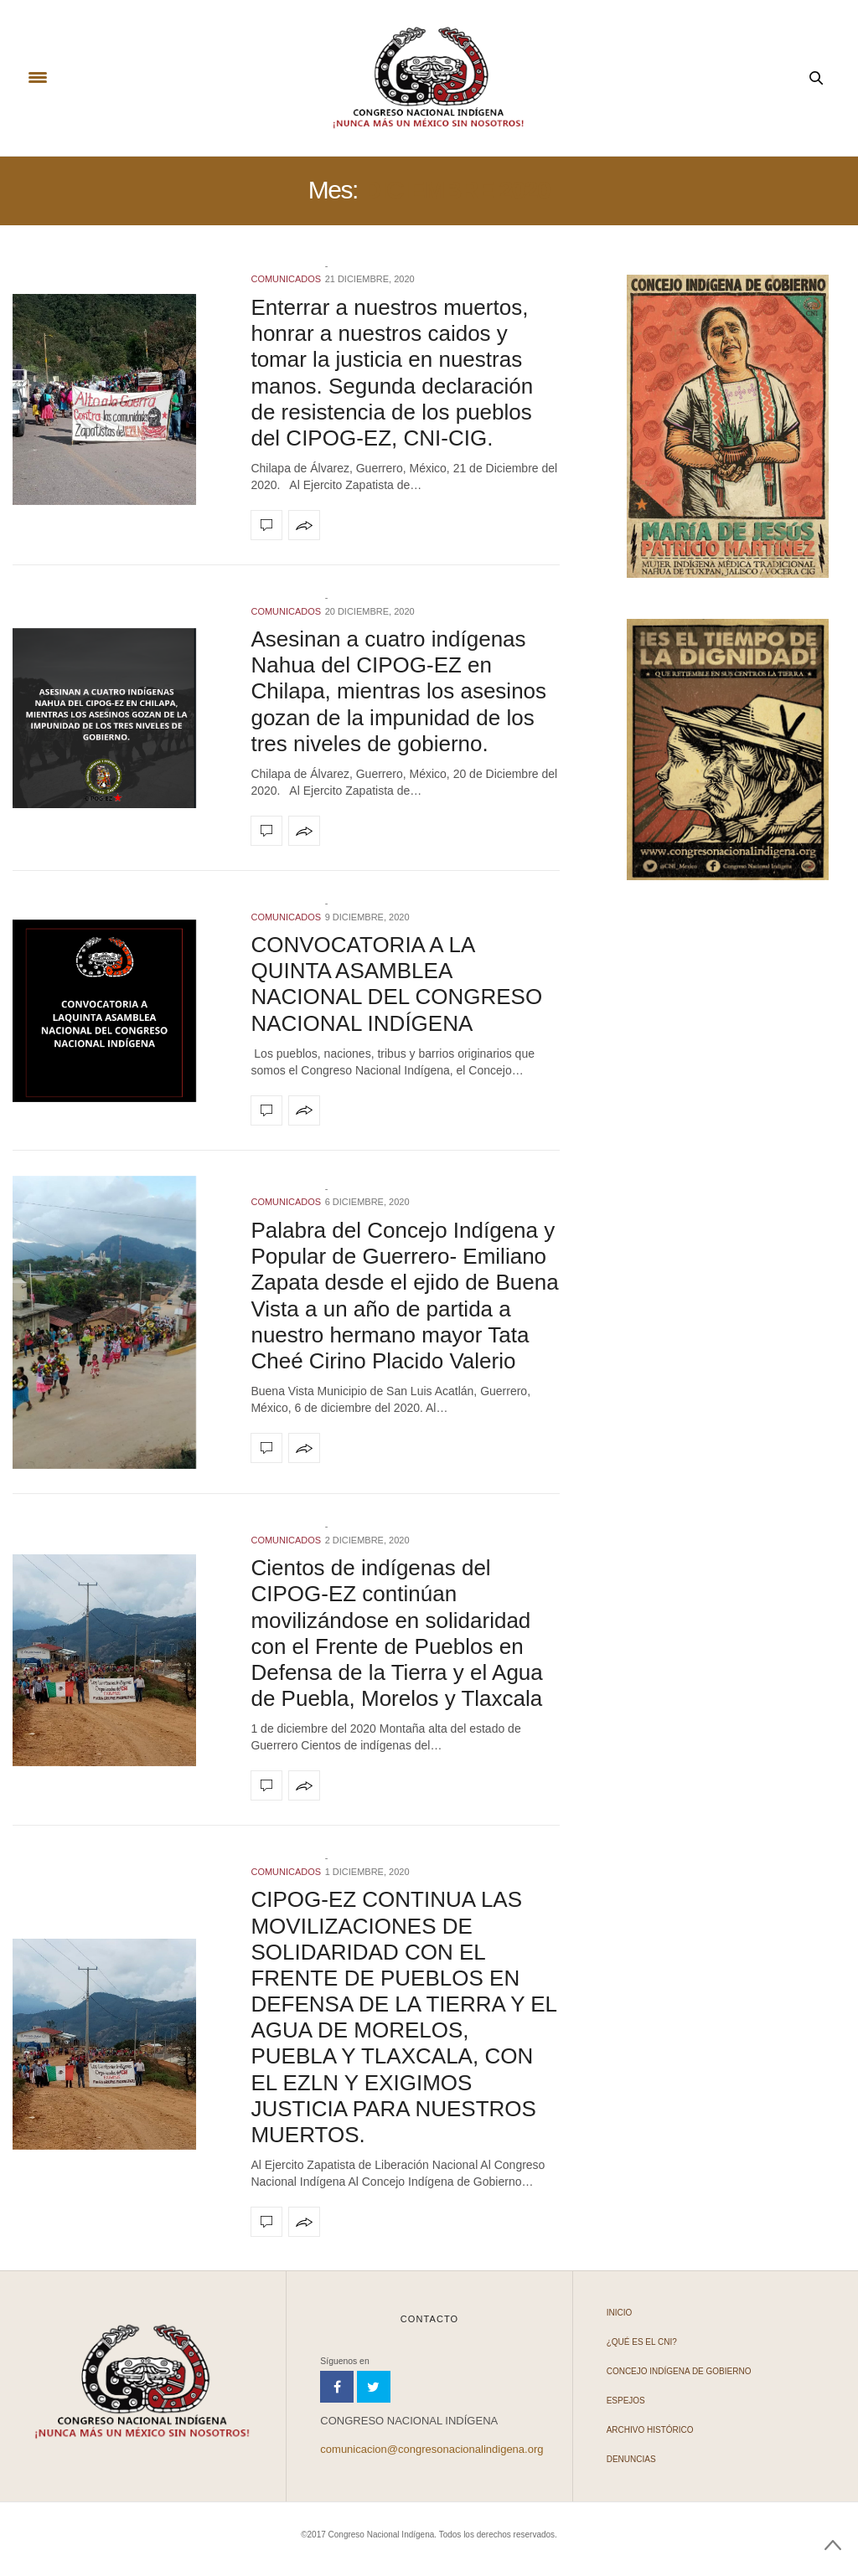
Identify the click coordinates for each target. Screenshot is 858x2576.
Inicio (620, 2312)
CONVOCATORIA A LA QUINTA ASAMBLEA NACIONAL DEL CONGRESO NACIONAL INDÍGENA (396, 984)
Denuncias (631, 2459)
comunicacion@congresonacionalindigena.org (431, 2449)
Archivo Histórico (650, 2429)
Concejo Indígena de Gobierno (679, 2371)
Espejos (626, 2400)
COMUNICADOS (286, 279)
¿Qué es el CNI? (642, 2342)
